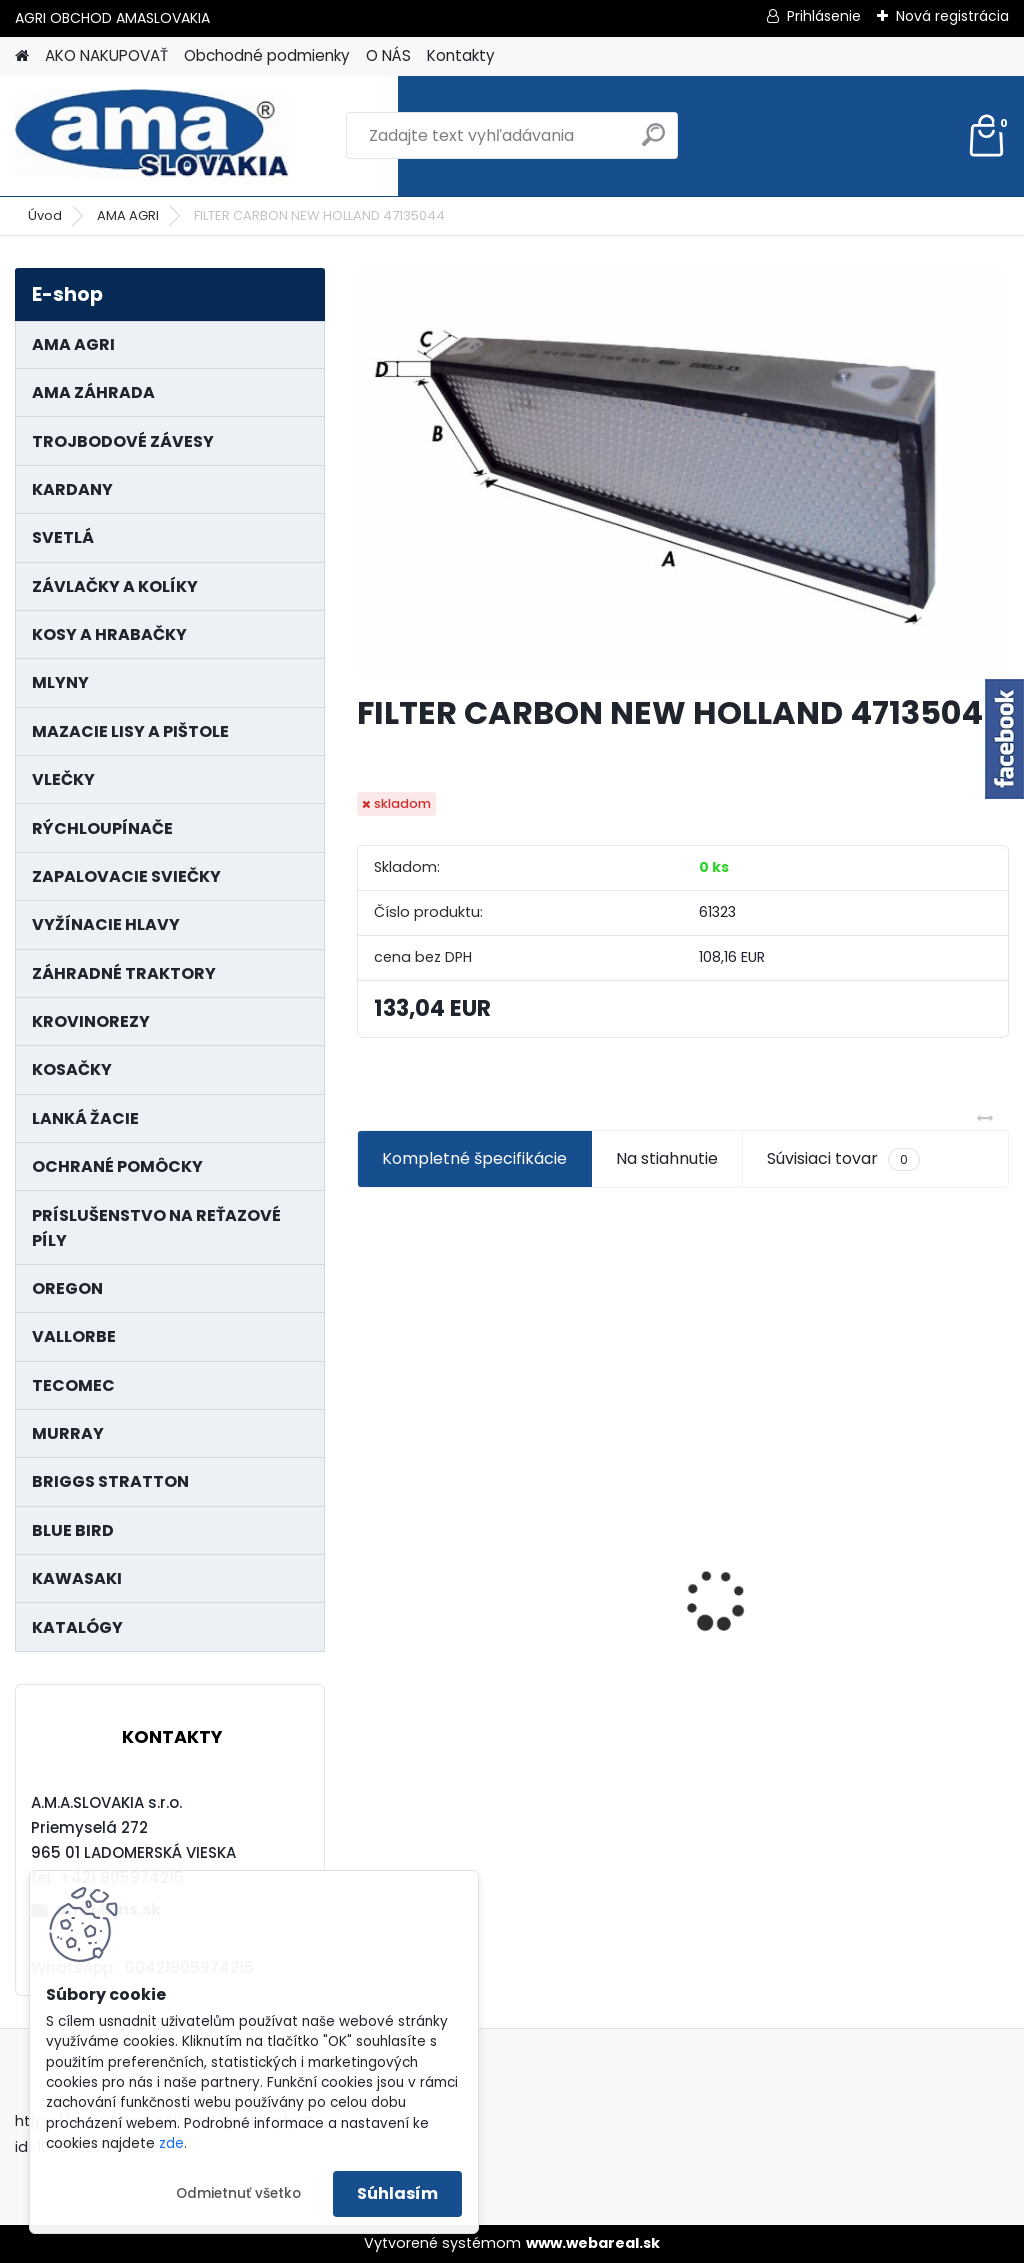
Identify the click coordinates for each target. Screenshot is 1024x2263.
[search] (653, 142)
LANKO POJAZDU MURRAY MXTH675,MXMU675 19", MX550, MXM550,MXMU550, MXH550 (459, 1577)
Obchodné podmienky (267, 55)
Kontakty (461, 55)
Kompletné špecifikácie (474, 1158)
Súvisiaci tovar (843, 1159)
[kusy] (403, 1762)
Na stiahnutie (667, 1158)
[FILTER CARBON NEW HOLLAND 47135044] (683, 473)
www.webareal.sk (593, 2243)
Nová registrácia (952, 16)
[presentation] (368, 1565)
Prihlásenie (824, 16)
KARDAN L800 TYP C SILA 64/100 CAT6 (668, 1568)
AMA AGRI (128, 215)
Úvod (45, 215)
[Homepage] (22, 56)
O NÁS (388, 55)
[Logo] (152, 136)
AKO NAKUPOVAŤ (106, 55)
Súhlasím (397, 2193)
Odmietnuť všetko (238, 2193)
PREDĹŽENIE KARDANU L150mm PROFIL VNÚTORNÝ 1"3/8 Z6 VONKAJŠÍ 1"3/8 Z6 (895, 1529)
